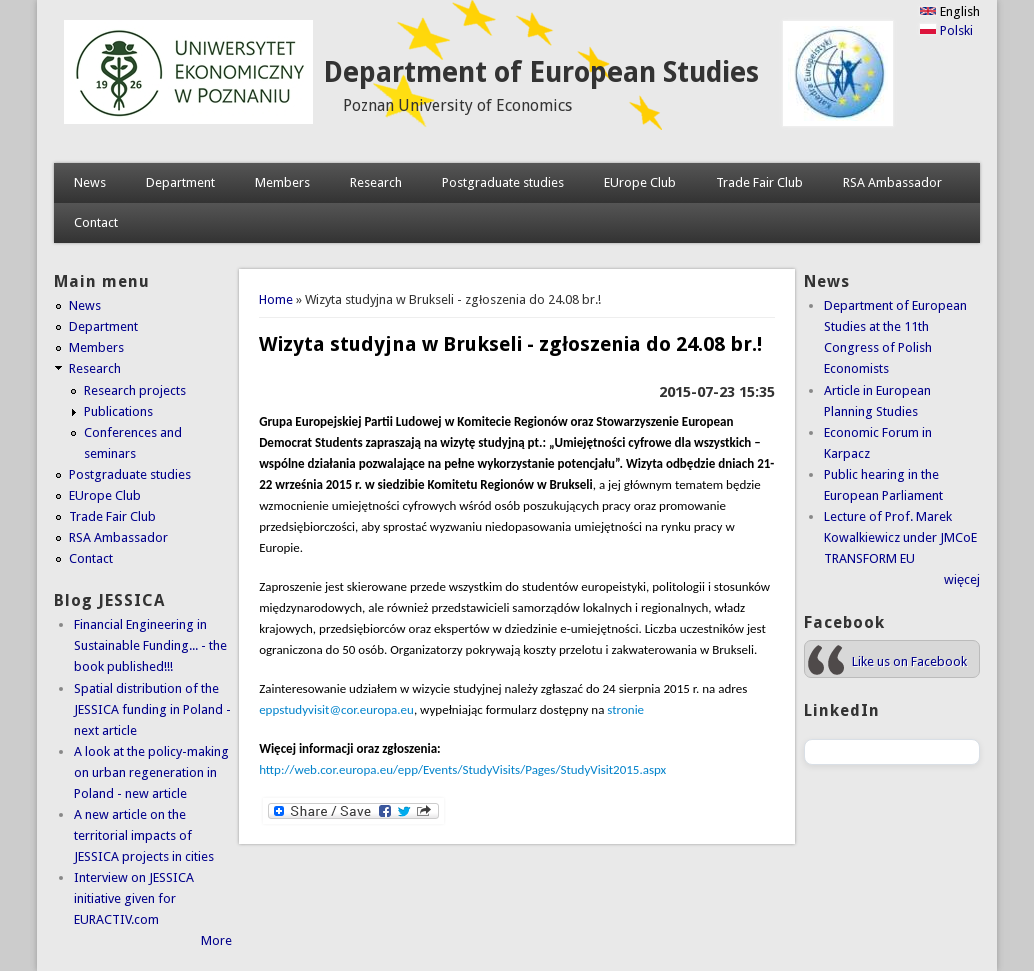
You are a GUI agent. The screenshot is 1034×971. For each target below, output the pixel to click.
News (90, 182)
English (949, 11)
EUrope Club (640, 182)
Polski (946, 30)
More (216, 940)
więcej (962, 579)
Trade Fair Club (759, 182)
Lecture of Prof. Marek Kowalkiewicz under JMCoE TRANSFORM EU (900, 537)
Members (282, 182)
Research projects (135, 390)
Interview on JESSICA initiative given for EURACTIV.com (134, 898)
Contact (96, 222)
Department (180, 182)
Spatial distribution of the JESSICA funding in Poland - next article (152, 709)
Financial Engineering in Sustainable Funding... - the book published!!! (150, 645)
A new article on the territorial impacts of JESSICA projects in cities (144, 835)
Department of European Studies (541, 72)
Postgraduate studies (503, 182)
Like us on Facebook (909, 661)
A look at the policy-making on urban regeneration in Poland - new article (151, 772)
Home (276, 299)
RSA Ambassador (892, 182)
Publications (118, 411)
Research (376, 182)
